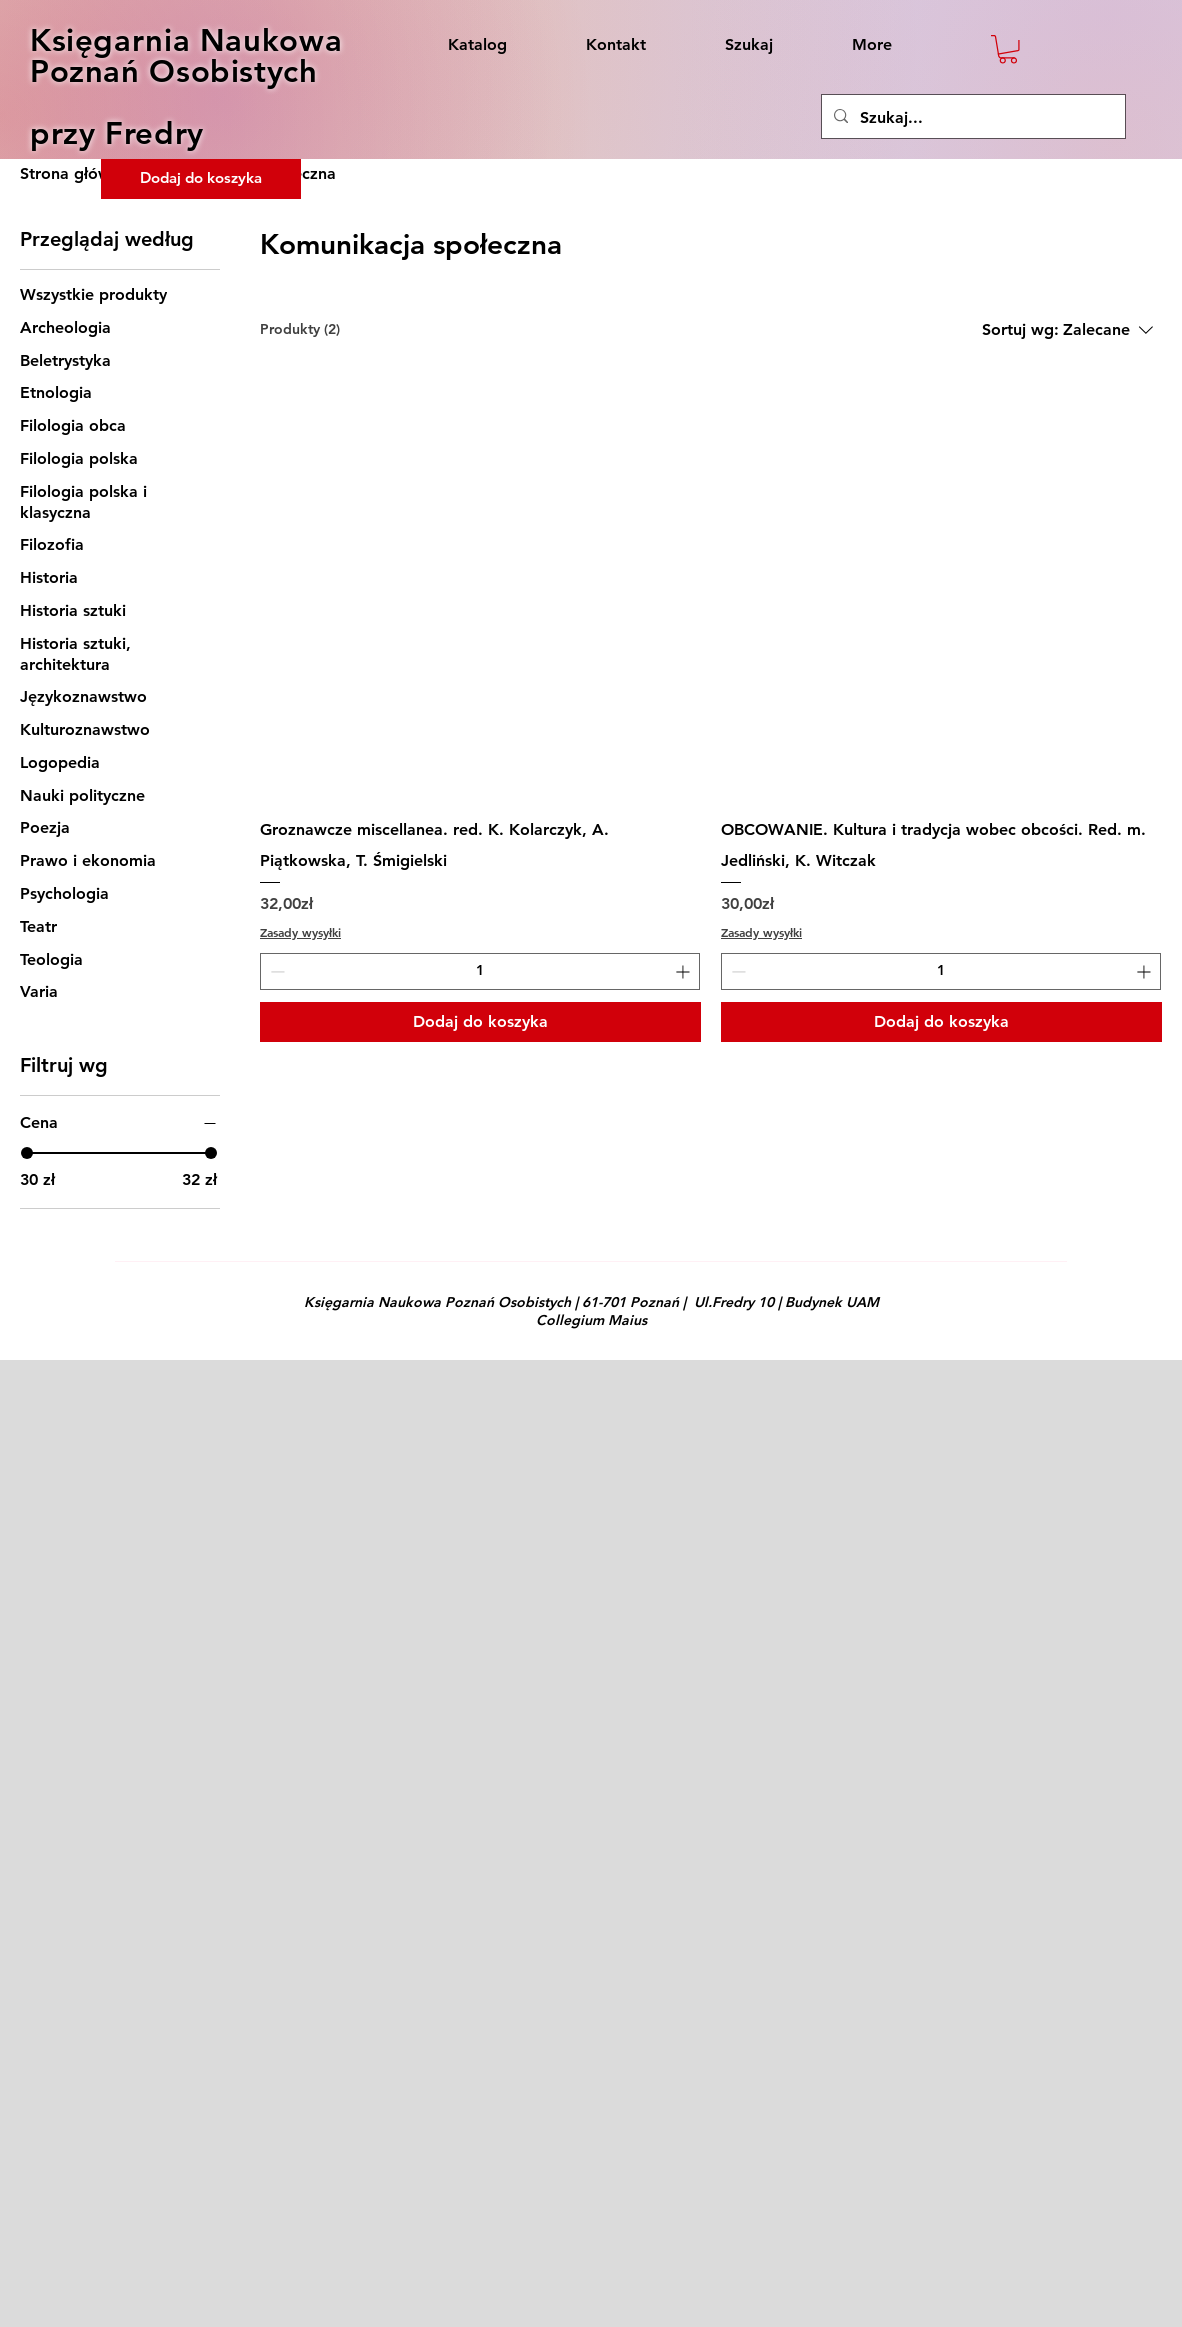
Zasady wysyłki (300, 932)
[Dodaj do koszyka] (480, 1022)
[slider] (27, 1153)
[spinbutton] (480, 971)
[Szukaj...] (971, 118)
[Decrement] (275, 971)
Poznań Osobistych (174, 71)
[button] (1008, 49)
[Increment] (684, 971)
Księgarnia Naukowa (186, 40)
